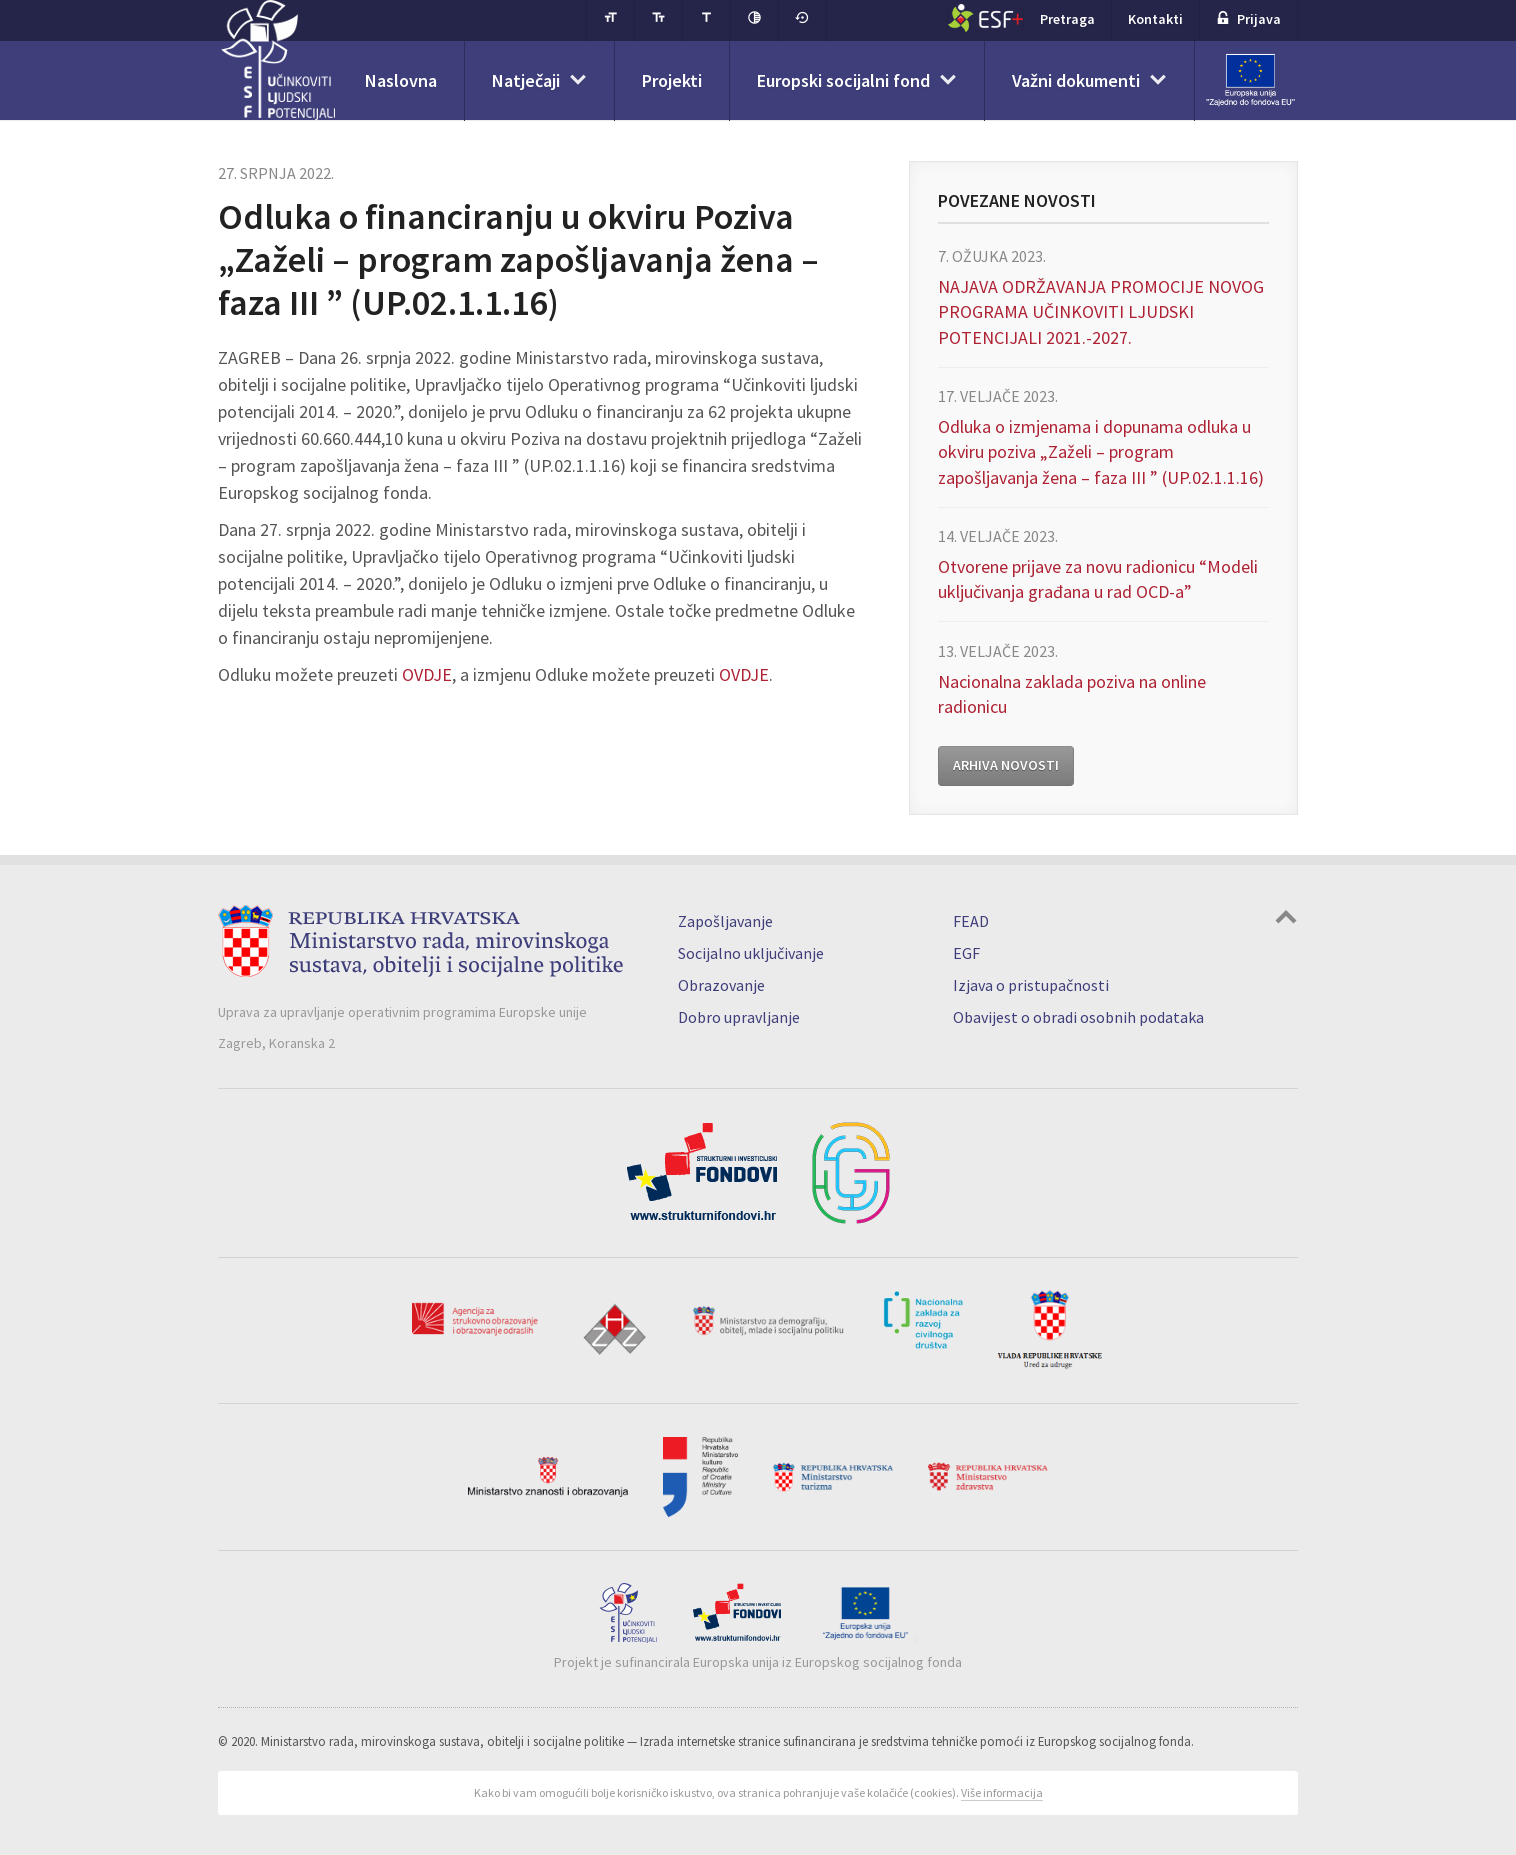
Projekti (672, 80)
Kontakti (1155, 19)
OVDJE (427, 674)
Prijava (1248, 19)
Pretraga (1067, 19)
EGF (966, 953)
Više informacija (1002, 1792)
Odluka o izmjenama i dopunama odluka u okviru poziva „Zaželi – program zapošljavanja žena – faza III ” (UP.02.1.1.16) (1101, 451)
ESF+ (985, 18)
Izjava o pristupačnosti (1031, 985)
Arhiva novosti (1006, 765)
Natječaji (526, 80)
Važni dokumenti (1076, 80)
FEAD (971, 921)
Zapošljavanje (725, 921)
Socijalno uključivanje (751, 953)
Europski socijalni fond (843, 80)
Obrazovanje (721, 985)
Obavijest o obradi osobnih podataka (1078, 1017)
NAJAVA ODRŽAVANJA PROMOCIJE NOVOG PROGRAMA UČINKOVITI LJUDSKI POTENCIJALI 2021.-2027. (1101, 311)
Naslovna (401, 80)
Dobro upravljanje (739, 1017)
